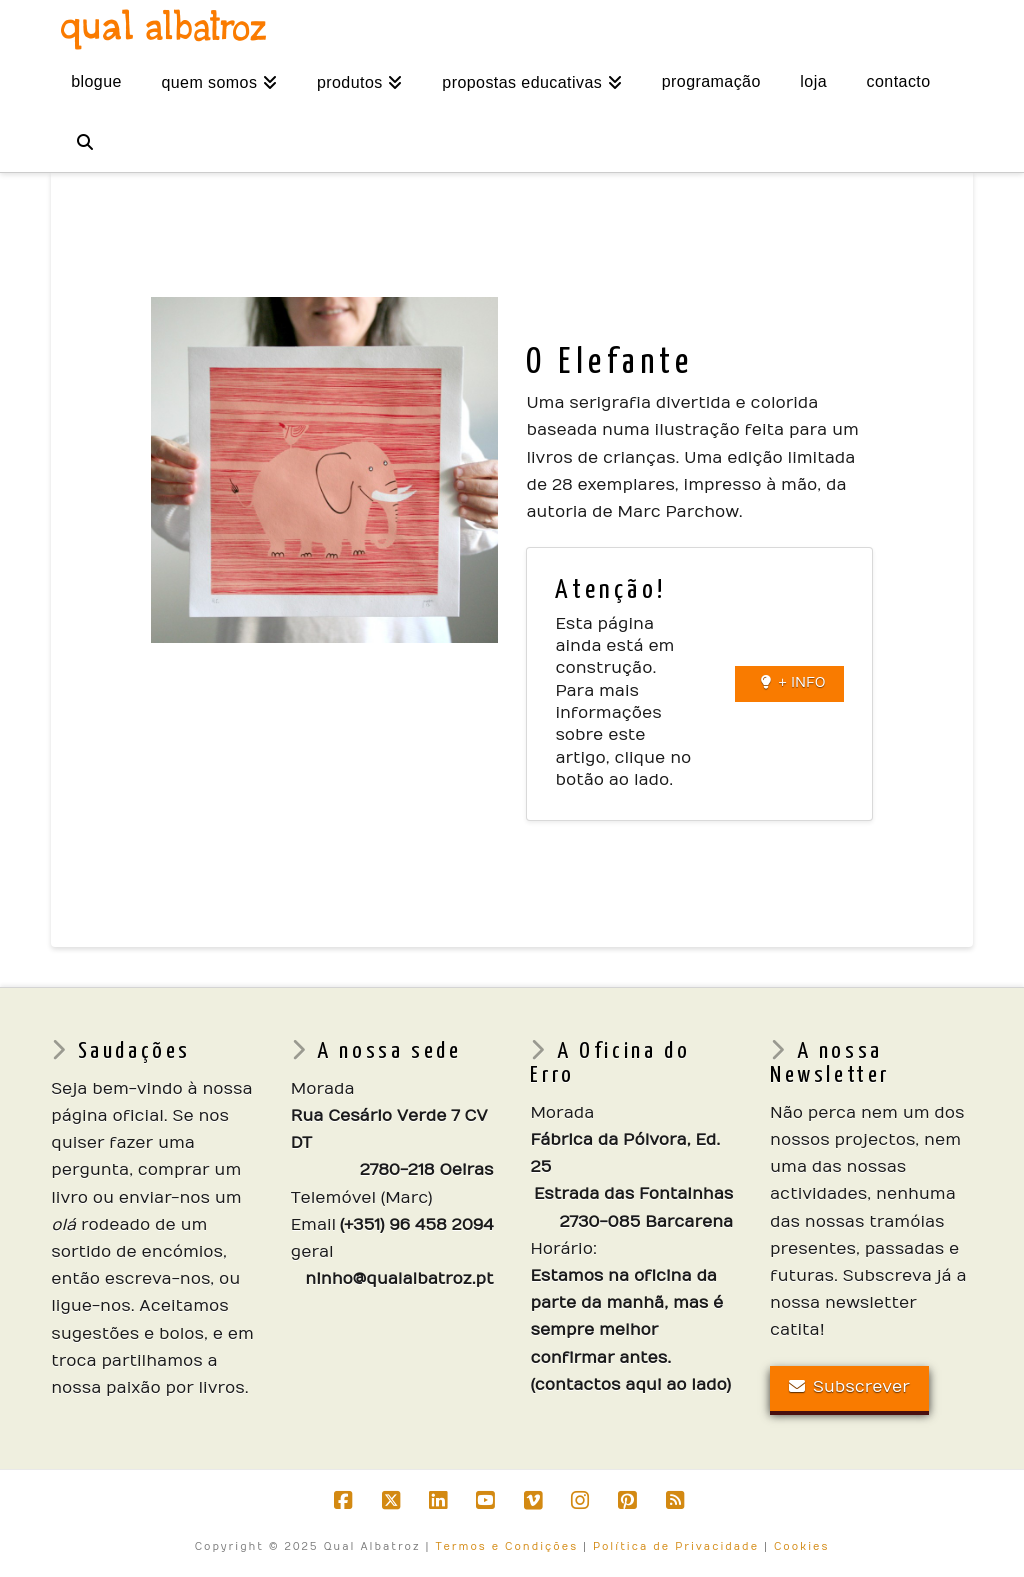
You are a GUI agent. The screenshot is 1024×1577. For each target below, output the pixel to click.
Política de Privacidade (676, 1547)
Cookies (801, 1547)
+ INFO (793, 682)
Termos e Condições (506, 1547)
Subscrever (849, 1387)
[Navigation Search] (84, 142)
